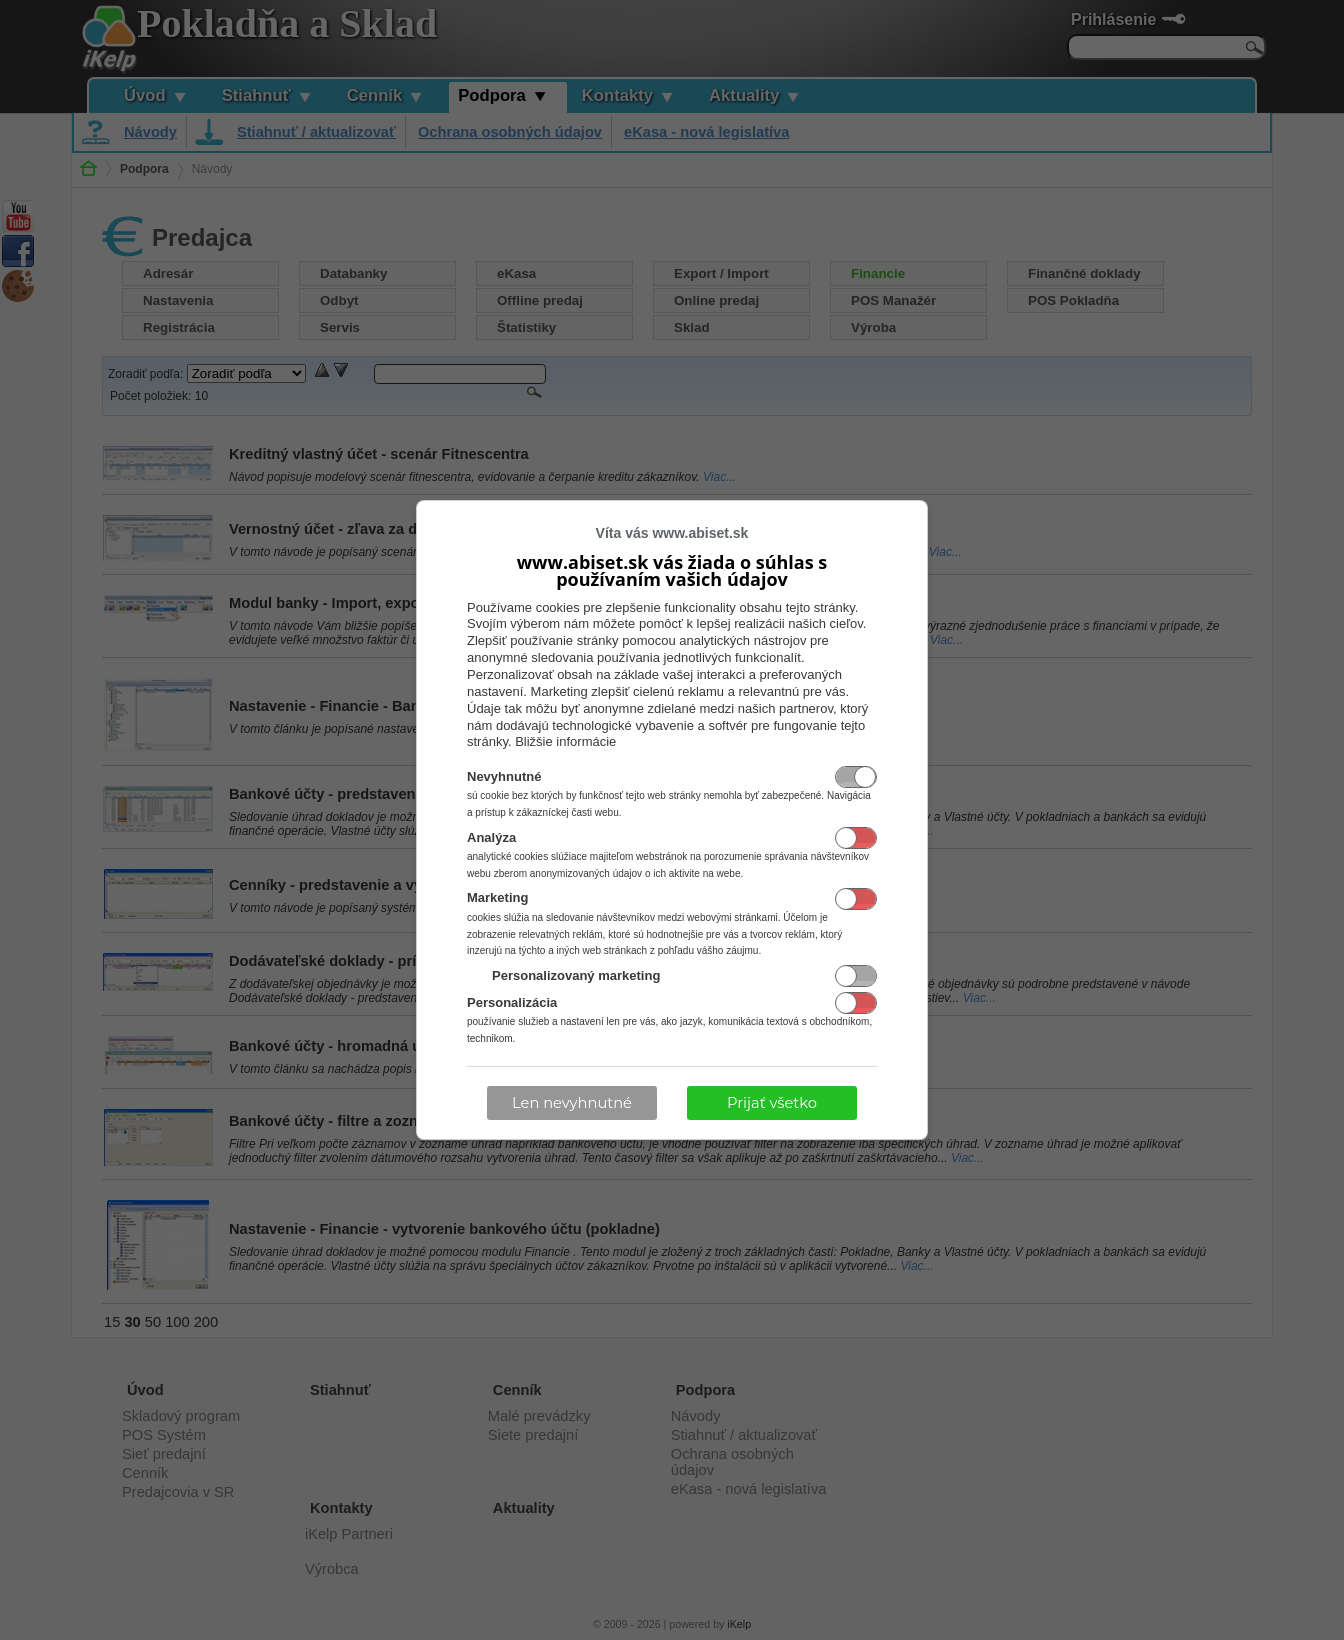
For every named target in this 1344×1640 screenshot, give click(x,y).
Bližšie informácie (565, 741)
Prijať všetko (772, 1103)
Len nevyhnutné (572, 1103)
